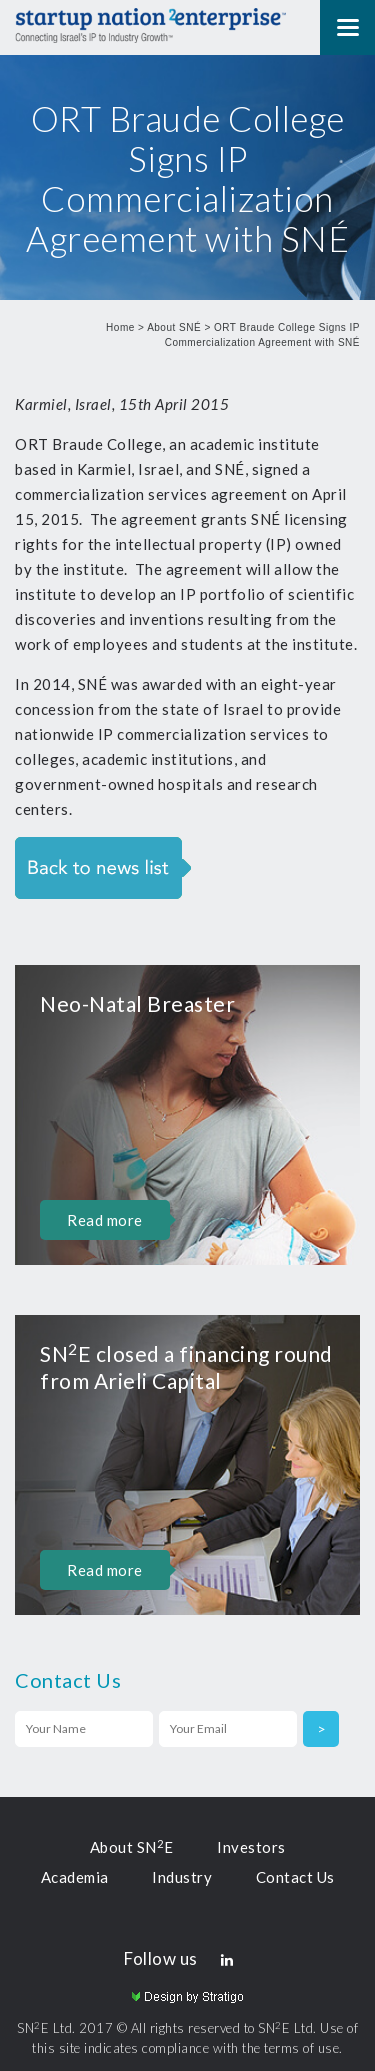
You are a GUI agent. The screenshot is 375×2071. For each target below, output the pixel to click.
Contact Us (295, 1877)
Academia (75, 1877)
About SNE (132, 1847)
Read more (105, 1220)
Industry (182, 1877)
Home (120, 327)
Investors (251, 1847)
